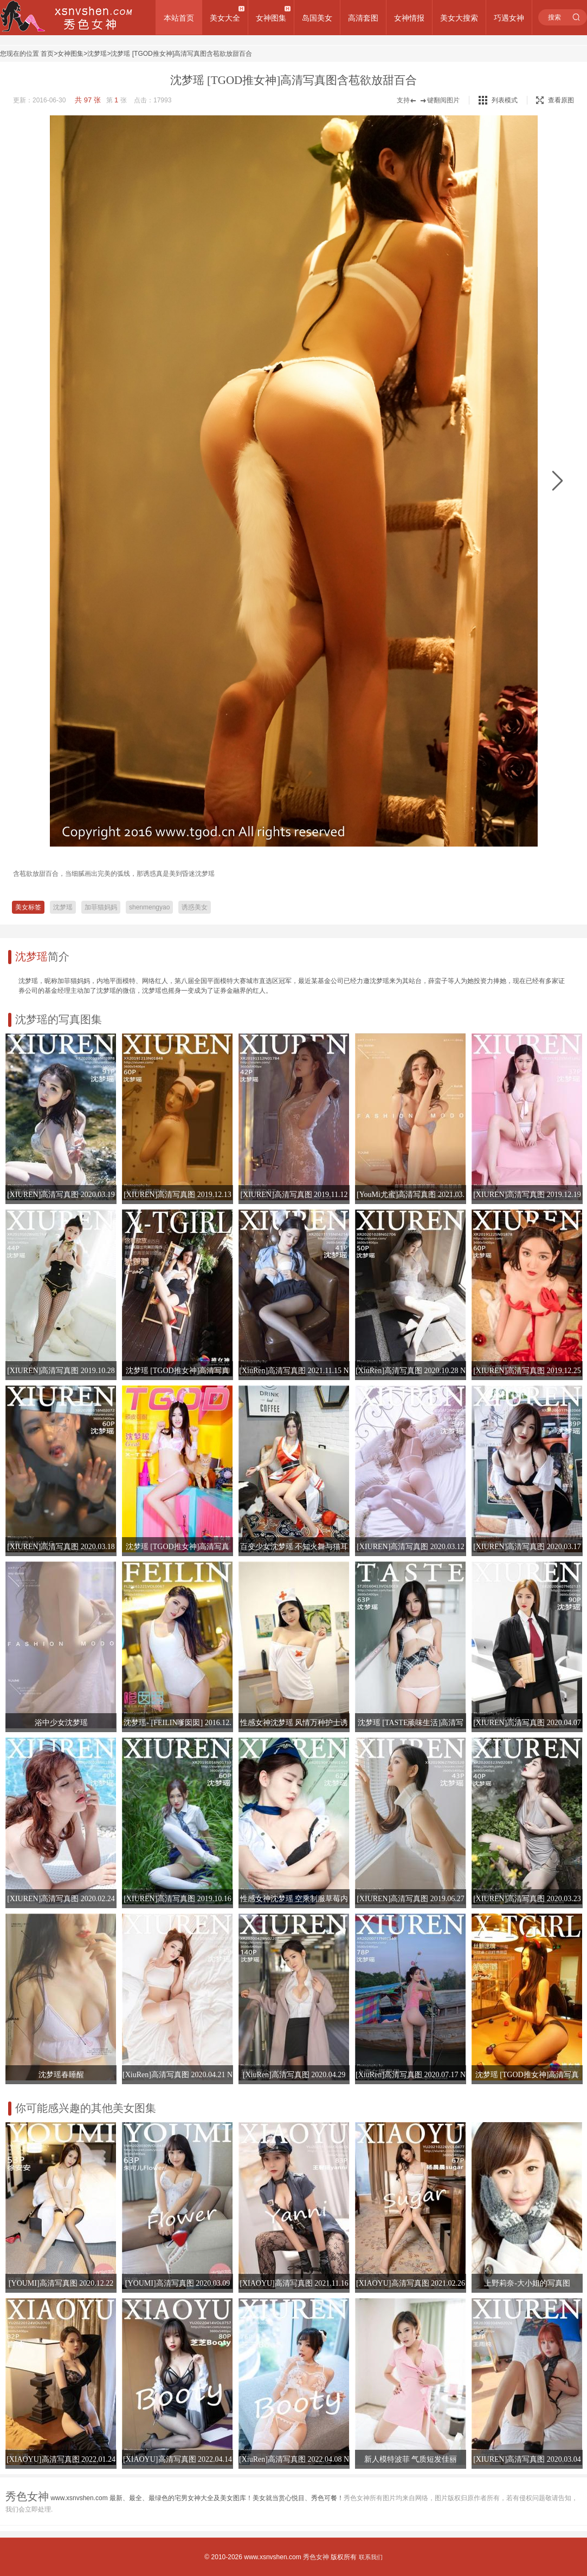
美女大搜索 (459, 18)
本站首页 (179, 18)
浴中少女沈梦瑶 (61, 1723)
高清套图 (363, 18)
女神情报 (409, 18)
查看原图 (555, 100)
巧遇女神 (509, 18)
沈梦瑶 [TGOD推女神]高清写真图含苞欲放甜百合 (181, 53)
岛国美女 (317, 18)
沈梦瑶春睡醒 (61, 2075)
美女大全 (225, 18)
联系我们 (371, 2557)
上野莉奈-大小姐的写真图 (527, 2283)
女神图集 (271, 18)
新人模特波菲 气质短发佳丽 (410, 2459)
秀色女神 (316, 2557)
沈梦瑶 (97, 53)
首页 (47, 53)
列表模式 (505, 100)
